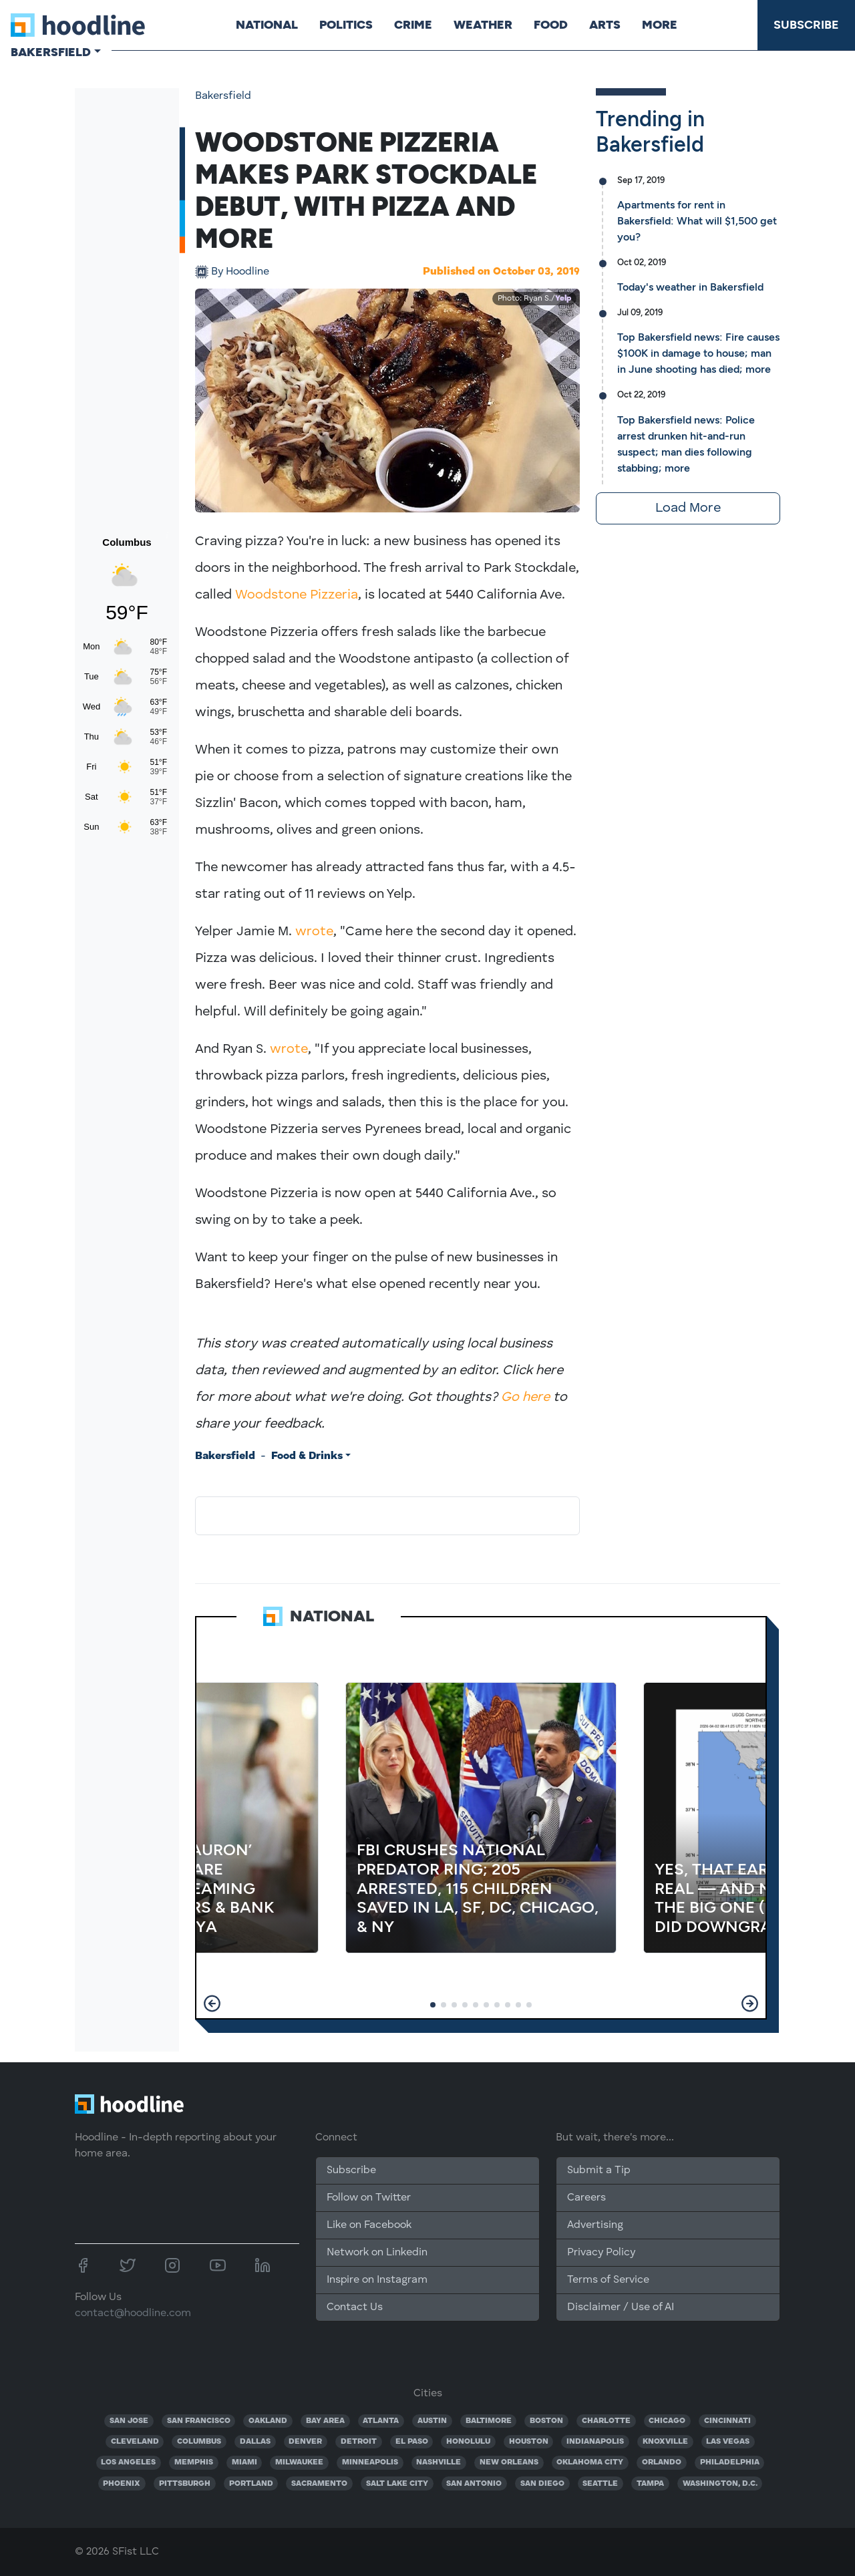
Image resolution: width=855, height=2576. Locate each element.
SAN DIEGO (542, 2484)
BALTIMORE (489, 2421)
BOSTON (546, 2421)
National (267, 24)
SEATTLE (600, 2484)
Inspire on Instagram (377, 2280)
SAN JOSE (129, 2421)
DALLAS (255, 2442)
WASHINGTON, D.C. (720, 2484)
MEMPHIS (193, 2462)
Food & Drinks (307, 1456)
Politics (346, 24)
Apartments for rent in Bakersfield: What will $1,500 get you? (697, 220)
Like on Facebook (369, 2225)
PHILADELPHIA (729, 2462)
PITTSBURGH (184, 2484)
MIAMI (244, 2462)
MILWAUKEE (299, 2462)
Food (551, 24)
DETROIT (359, 2442)
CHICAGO (667, 2421)
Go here (525, 1397)
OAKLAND (267, 2421)
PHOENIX (121, 2484)
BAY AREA (325, 2421)
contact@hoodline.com (133, 2313)
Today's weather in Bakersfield (690, 287)
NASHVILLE (438, 2462)
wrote (314, 932)
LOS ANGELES (128, 2462)
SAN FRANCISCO (198, 2421)
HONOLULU (468, 2442)
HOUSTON (528, 2442)
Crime (413, 24)
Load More (688, 508)
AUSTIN (432, 2421)
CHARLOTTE (606, 2421)
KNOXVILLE (665, 2442)
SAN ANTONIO (474, 2484)
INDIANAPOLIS (595, 2442)
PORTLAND (251, 2484)
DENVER (305, 2442)
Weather (483, 24)
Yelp (563, 299)
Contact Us (355, 2307)
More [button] (659, 24)
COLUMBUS (199, 2442)
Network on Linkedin (377, 2252)
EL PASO (411, 2442)
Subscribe (806, 24)
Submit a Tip (598, 2170)
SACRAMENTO (319, 2484)
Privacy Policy (601, 2252)
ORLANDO (661, 2462)
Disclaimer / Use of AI (620, 2307)
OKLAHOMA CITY (589, 2462)
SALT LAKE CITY (397, 2484)
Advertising (595, 2225)
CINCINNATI (727, 2421)
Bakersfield (223, 96)
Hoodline (240, 272)
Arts (605, 24)
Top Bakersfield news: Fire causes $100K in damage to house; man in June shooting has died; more (698, 353)
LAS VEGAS (727, 2442)
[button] (212, 2003)
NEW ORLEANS (509, 2462)
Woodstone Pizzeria (296, 595)
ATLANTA (381, 2421)
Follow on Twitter (369, 2198)
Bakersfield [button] (51, 52)
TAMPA (650, 2484)
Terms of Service (608, 2280)
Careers (586, 2198)
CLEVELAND (135, 2442)
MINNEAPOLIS (370, 2462)
